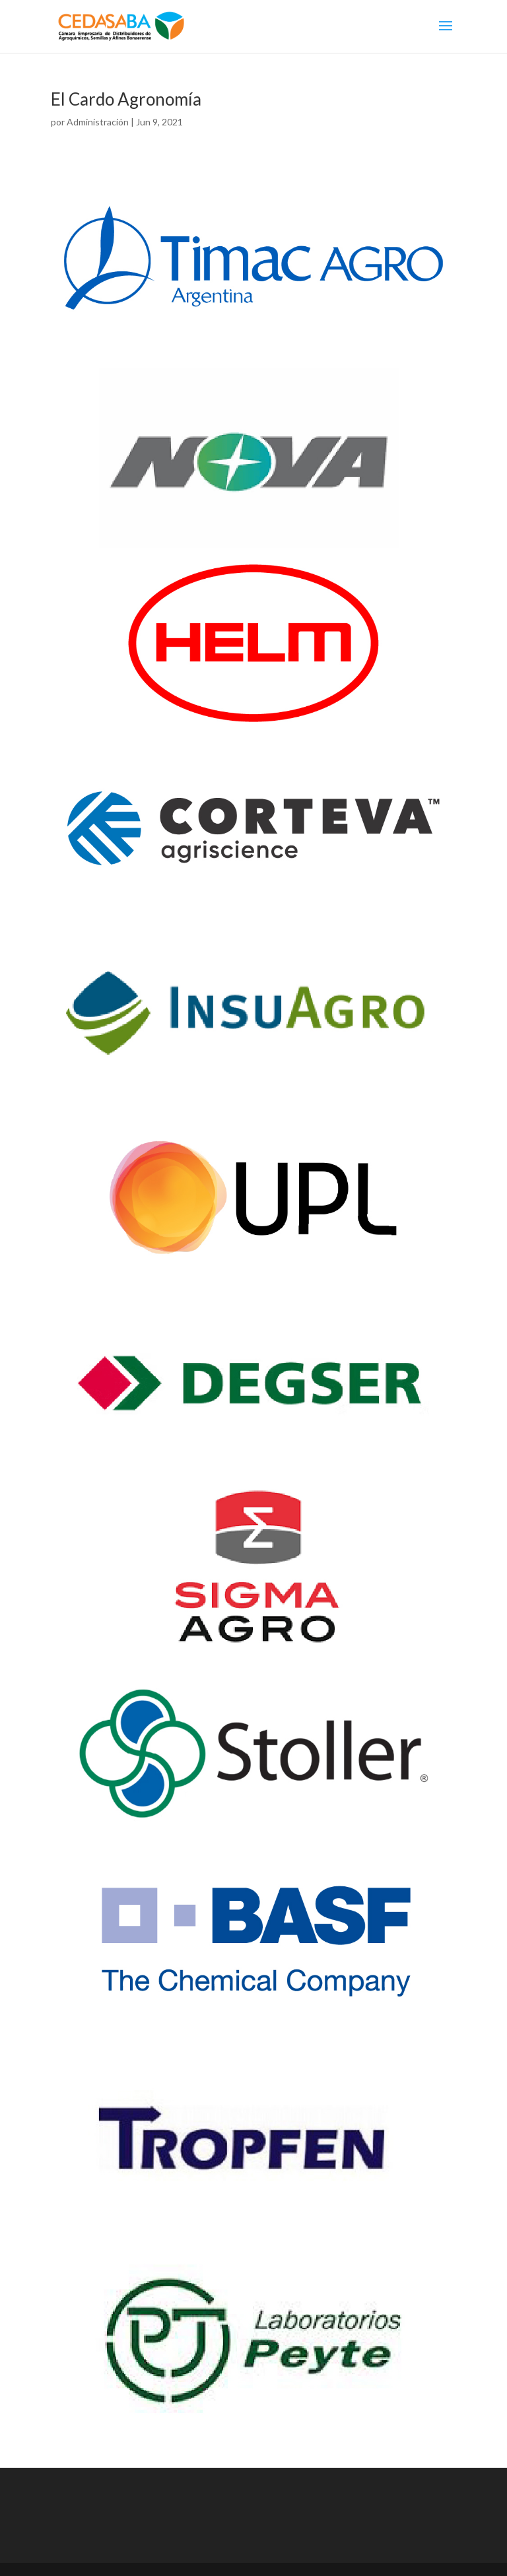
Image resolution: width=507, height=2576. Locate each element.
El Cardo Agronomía (126, 99)
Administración (98, 121)
